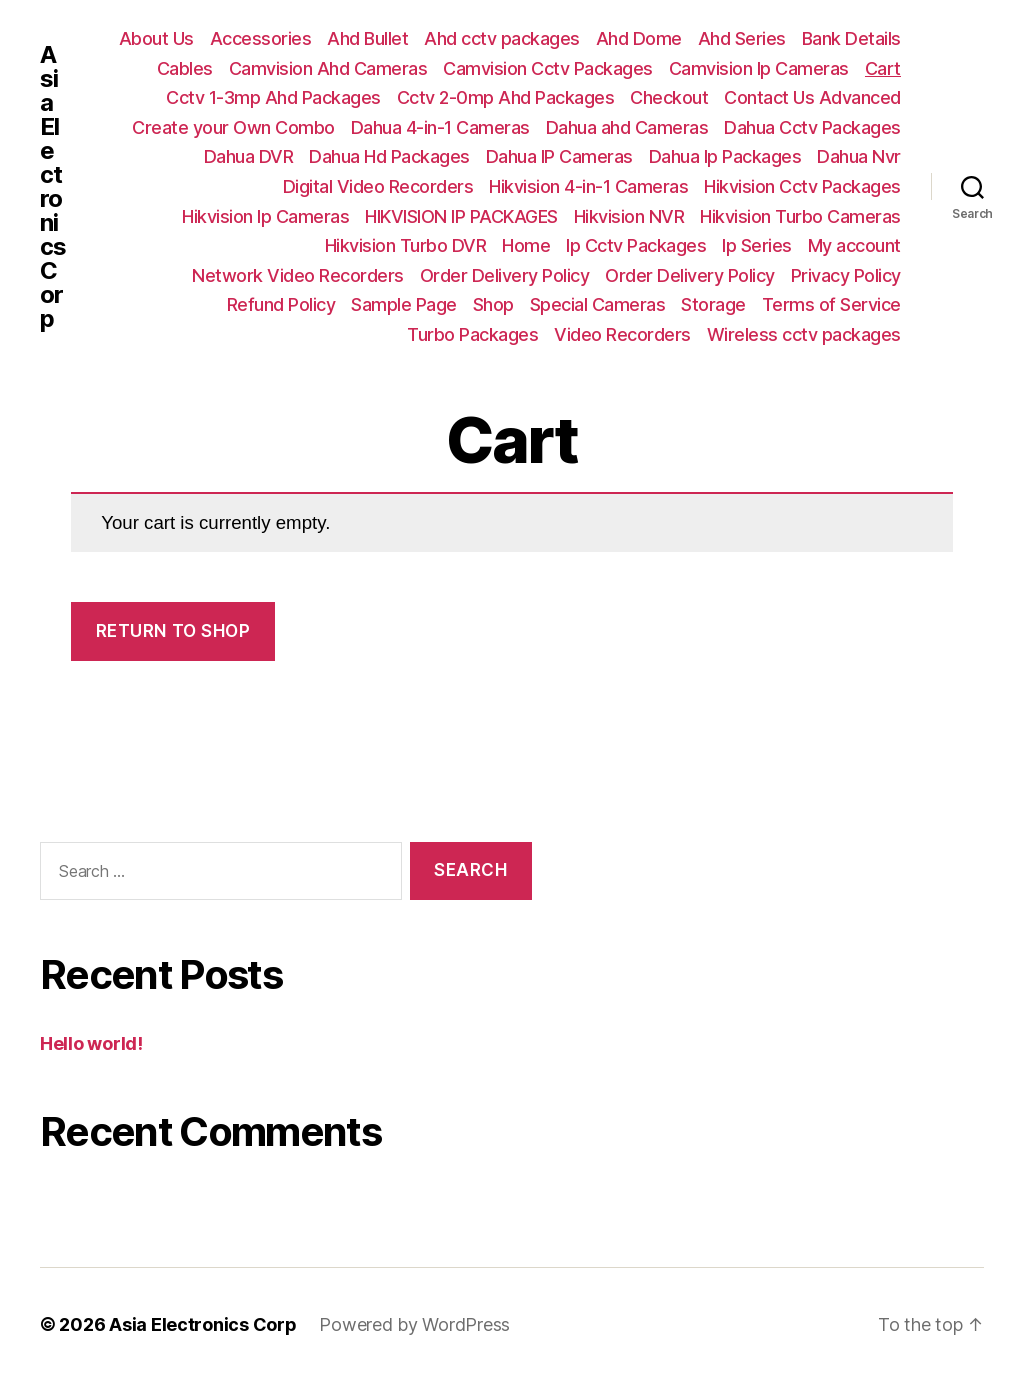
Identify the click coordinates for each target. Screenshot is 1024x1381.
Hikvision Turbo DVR (406, 245)
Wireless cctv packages (804, 334)
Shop (493, 304)
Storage (713, 304)
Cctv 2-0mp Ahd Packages (506, 97)
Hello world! (91, 1043)
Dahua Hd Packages (389, 156)
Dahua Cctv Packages (812, 127)
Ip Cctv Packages (636, 245)
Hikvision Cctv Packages (802, 186)
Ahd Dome (639, 38)
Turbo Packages (472, 334)
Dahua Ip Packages (725, 156)
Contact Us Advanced (812, 97)
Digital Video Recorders (378, 186)
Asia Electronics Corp (53, 187)
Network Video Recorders (298, 275)
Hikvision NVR (629, 216)
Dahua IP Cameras (559, 156)
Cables (185, 68)
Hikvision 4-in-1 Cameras (588, 186)
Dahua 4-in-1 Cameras (440, 127)
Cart (883, 68)
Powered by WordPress (415, 1324)
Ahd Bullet (367, 38)
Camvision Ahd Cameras (328, 68)
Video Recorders (622, 334)
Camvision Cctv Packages (548, 68)
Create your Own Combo (233, 127)
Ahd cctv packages (502, 38)
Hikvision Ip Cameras (265, 216)
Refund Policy (281, 304)
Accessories (261, 38)
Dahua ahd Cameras (627, 127)
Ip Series (757, 245)
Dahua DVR (249, 156)
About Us (156, 38)
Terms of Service (831, 304)
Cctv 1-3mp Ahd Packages (273, 97)
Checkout (669, 97)
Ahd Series (742, 38)
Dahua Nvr (859, 156)
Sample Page (404, 304)
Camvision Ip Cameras (759, 68)
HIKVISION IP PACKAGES (461, 216)
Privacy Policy (846, 275)
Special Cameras (598, 304)
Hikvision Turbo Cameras (800, 216)
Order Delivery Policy (505, 275)
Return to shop (173, 631)
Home (526, 245)
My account (854, 245)
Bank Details (851, 38)
